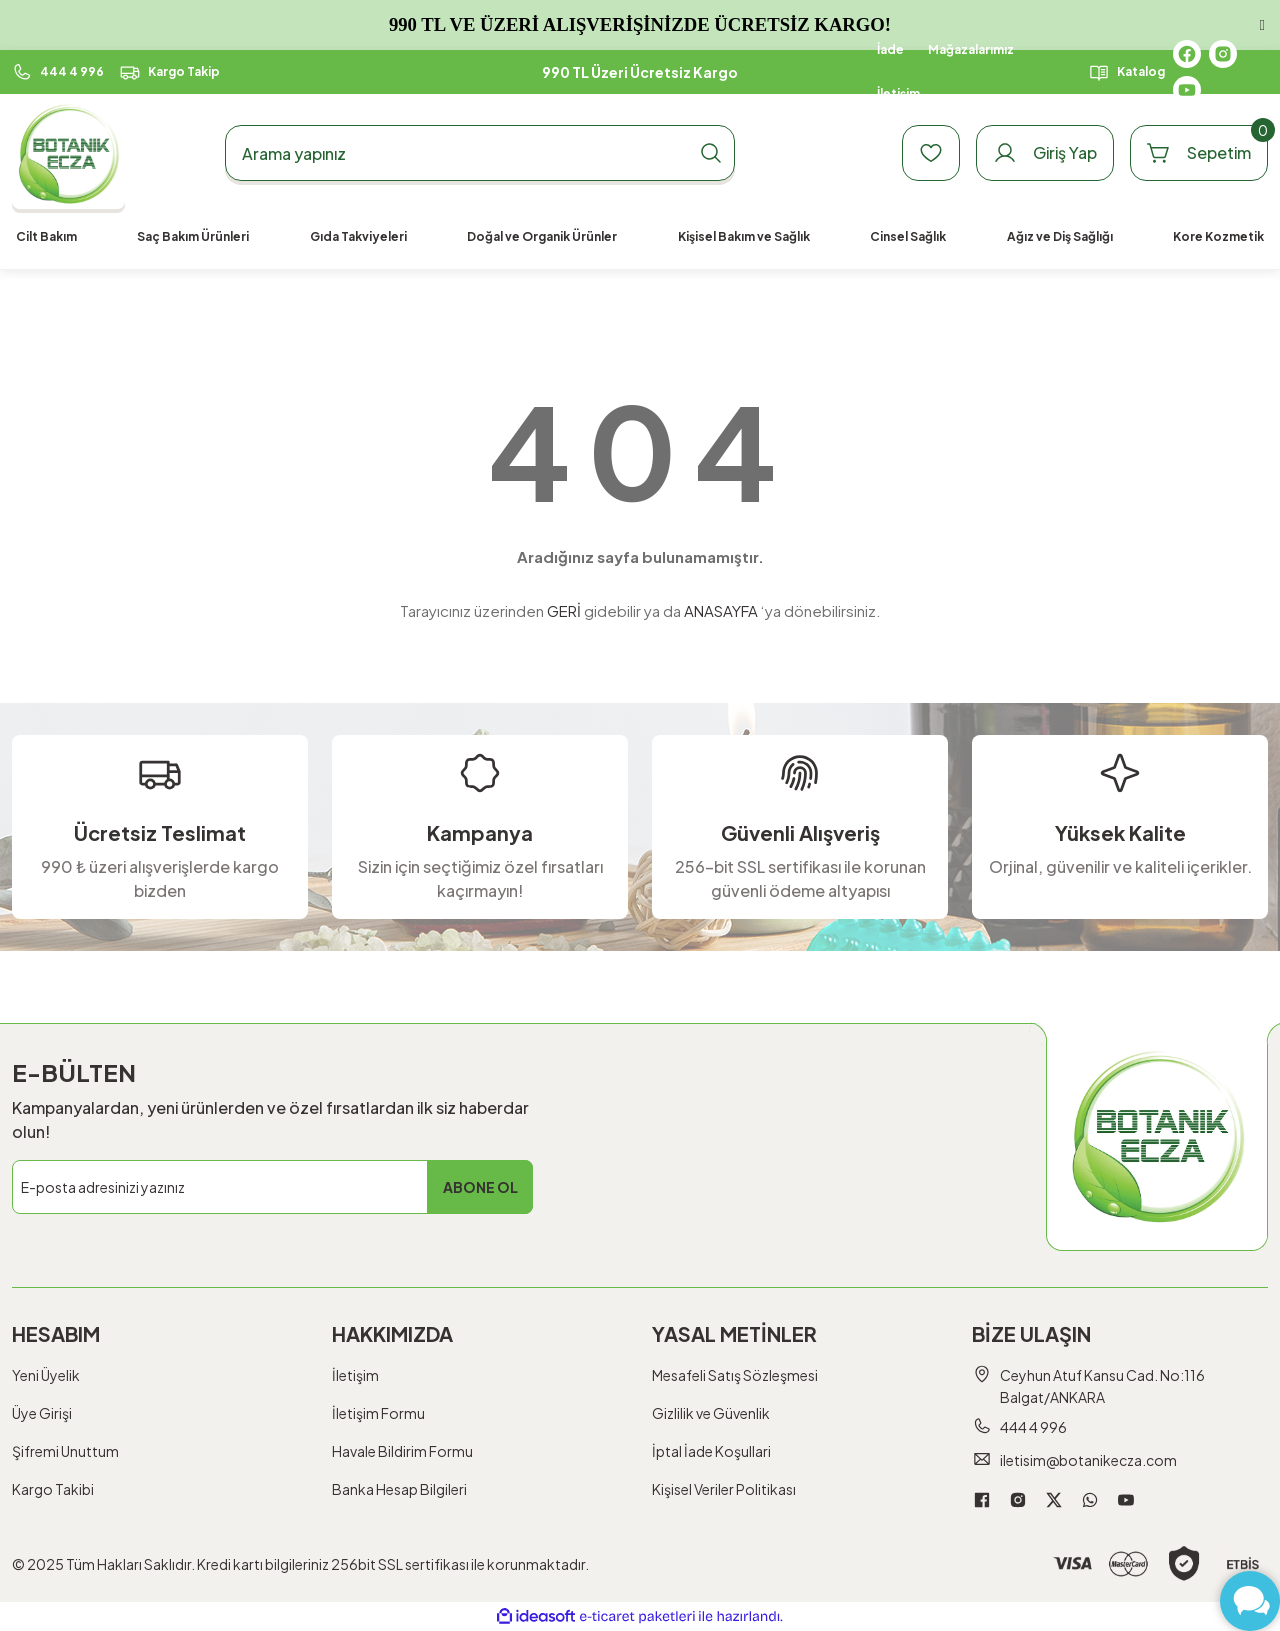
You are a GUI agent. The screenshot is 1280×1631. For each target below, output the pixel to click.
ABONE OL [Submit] (480, 1187)
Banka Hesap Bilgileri (399, 1489)
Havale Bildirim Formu (402, 1451)
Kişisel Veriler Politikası (724, 1489)
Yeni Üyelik (46, 1375)
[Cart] (1199, 153)
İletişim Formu (378, 1413)
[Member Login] (1045, 153)
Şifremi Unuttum (65, 1451)
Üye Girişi (42, 1413)
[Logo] (68, 153)
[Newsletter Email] (272, 1187)
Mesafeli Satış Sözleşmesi (735, 1375)
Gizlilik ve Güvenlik (711, 1413)
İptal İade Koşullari (711, 1451)
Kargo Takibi (53, 1489)
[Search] (479, 153)
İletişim (355, 1375)
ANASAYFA (721, 610)
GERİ (564, 610)
